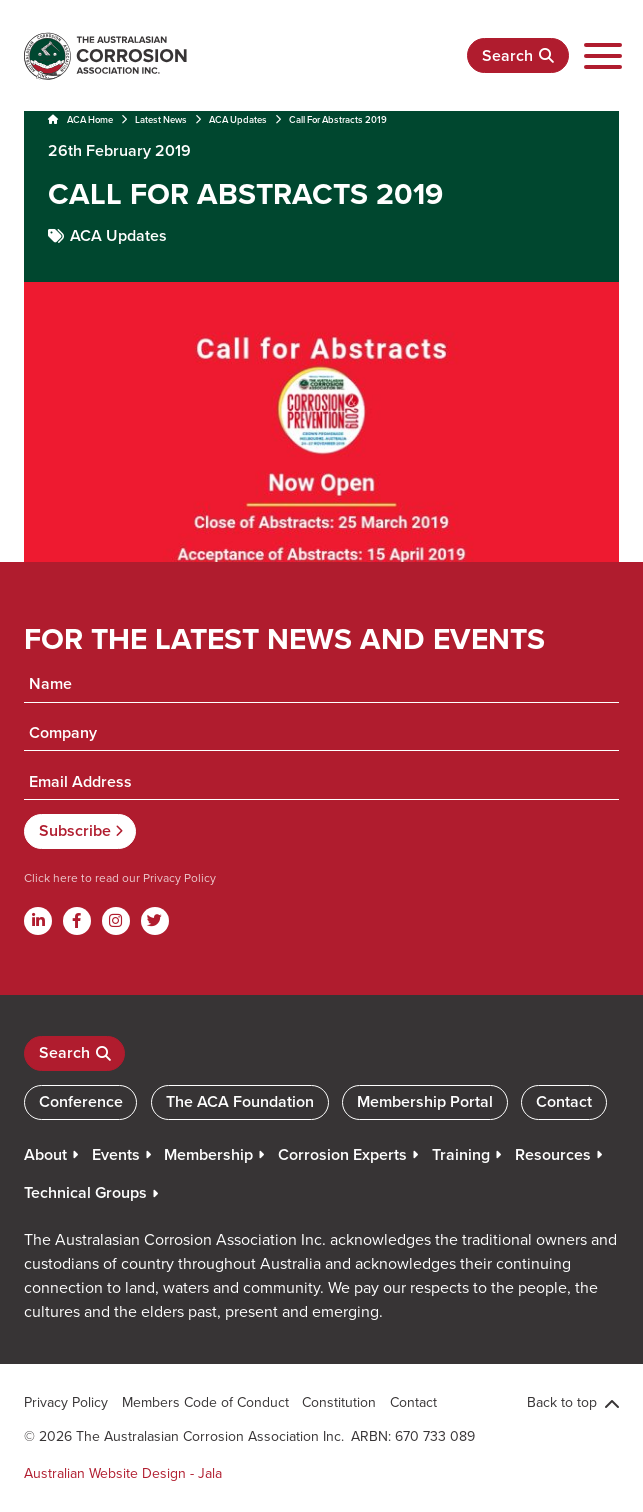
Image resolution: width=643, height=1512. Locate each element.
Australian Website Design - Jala (123, 1473)
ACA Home (80, 119)
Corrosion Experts (342, 1154)
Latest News (161, 119)
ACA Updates (238, 119)
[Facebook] (77, 921)
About (45, 1154)
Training (461, 1154)
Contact (564, 1101)
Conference (81, 1101)
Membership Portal (425, 1101)
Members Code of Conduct (205, 1402)
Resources (553, 1154)
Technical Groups (85, 1192)
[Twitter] (155, 921)
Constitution (339, 1402)
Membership (208, 1154)
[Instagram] (116, 921)
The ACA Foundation (240, 1101)
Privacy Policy (178, 877)
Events (116, 1154)
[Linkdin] (38, 921)
